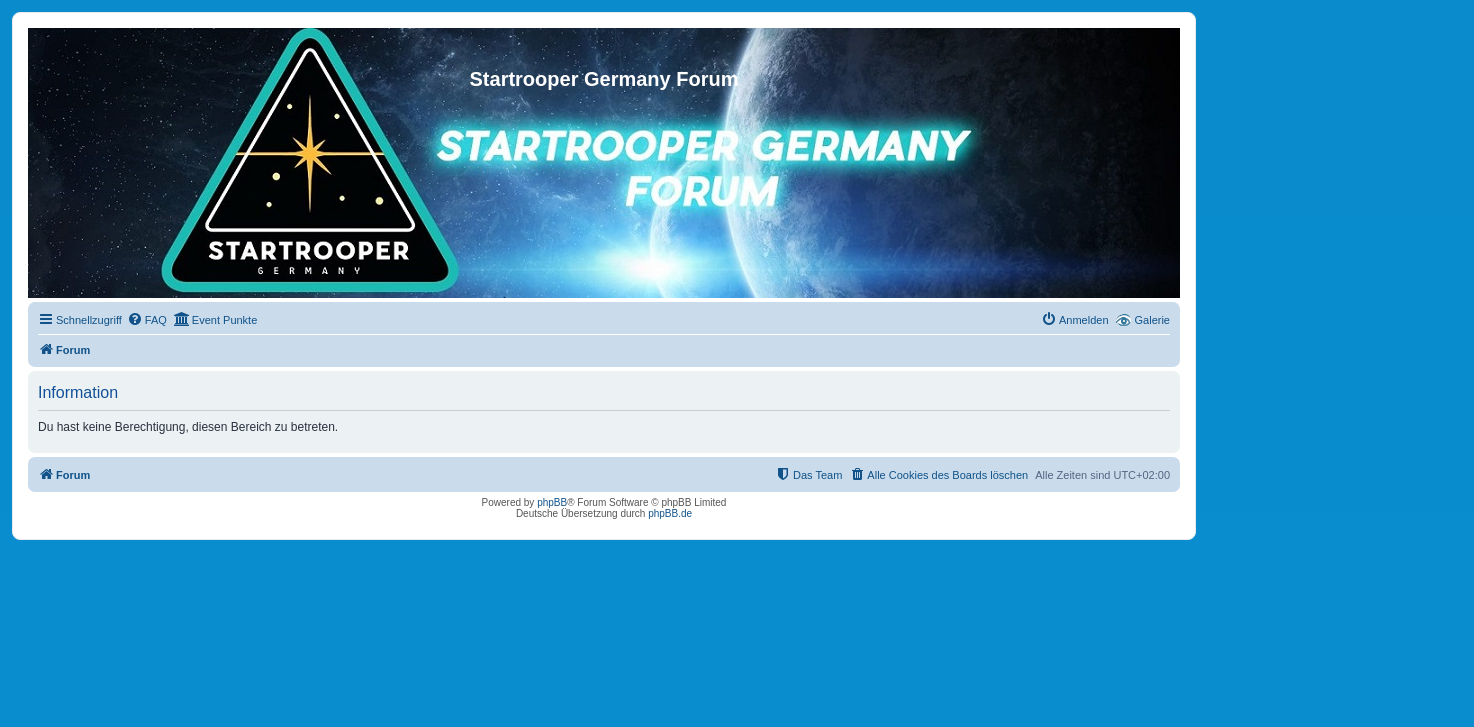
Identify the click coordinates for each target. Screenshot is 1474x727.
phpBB (552, 502)
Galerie (1152, 320)
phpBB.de (670, 513)
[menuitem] (147, 320)
